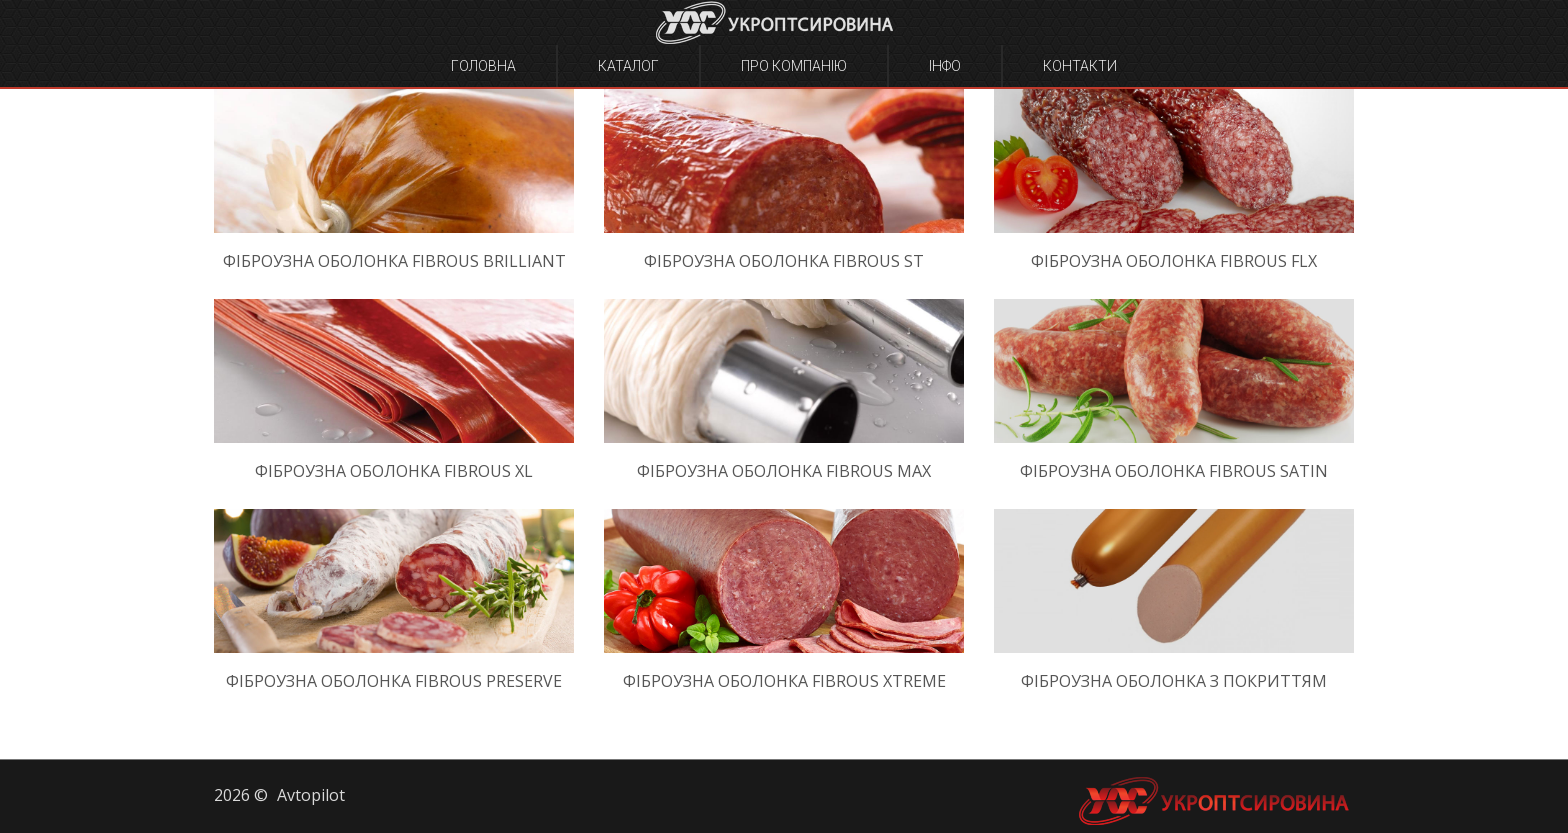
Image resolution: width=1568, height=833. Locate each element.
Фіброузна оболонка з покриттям (1174, 681)
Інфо (945, 66)
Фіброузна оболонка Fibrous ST (784, 261)
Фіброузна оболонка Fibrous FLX (1174, 261)
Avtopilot (311, 795)
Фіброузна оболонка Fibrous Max (784, 471)
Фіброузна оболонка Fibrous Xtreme (784, 681)
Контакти (1080, 66)
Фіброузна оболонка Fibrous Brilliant (394, 261)
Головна (483, 66)
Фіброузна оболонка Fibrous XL (394, 471)
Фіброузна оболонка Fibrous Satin (1174, 471)
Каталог (628, 66)
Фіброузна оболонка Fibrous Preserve (394, 681)
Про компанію (794, 66)
